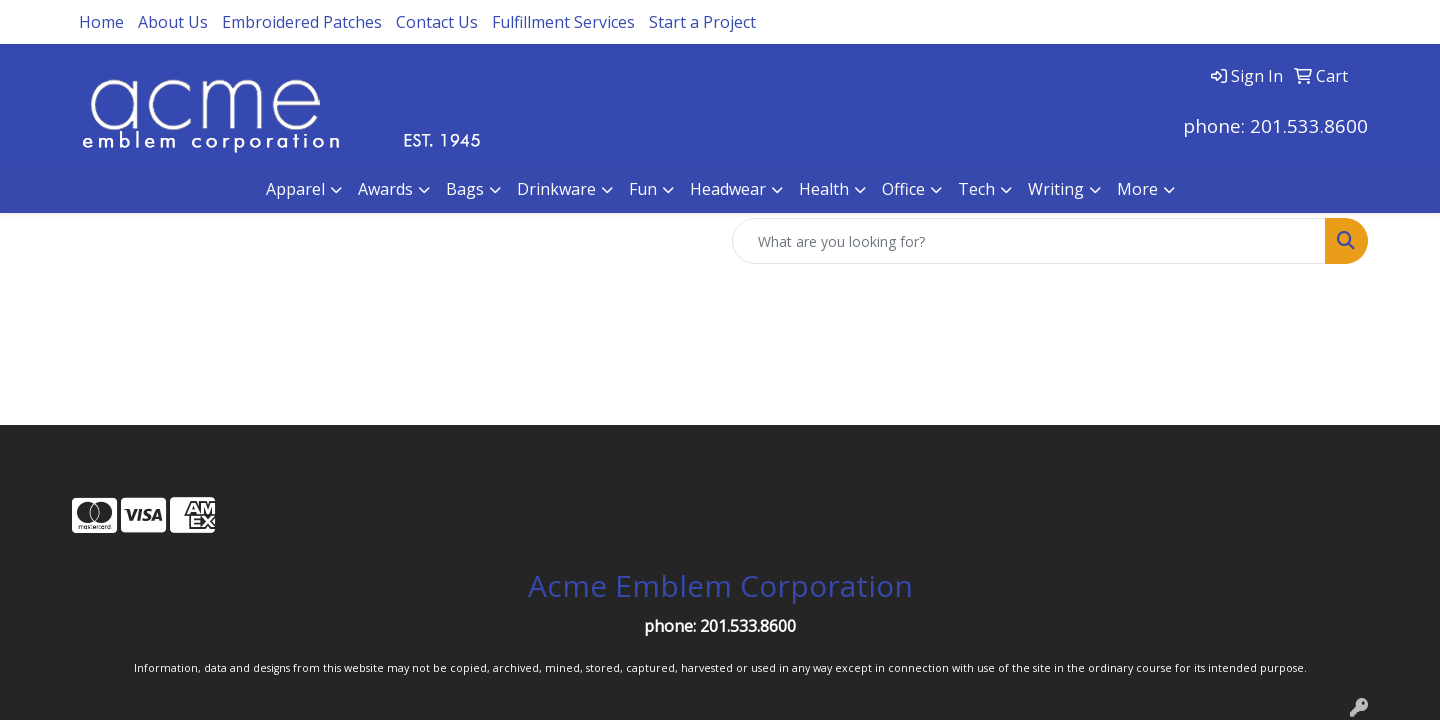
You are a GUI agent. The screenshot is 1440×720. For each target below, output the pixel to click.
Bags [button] (465, 189)
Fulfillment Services (563, 22)
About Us (173, 22)
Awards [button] (385, 189)
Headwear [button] (728, 189)
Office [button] (903, 189)
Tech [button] (976, 189)
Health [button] (824, 189)
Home (101, 22)
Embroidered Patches (302, 22)
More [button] (1137, 189)
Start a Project (702, 22)
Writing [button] (1056, 189)
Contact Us (437, 22)
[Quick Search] (1029, 241)
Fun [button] (643, 189)
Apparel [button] (295, 189)
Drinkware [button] (556, 189)
